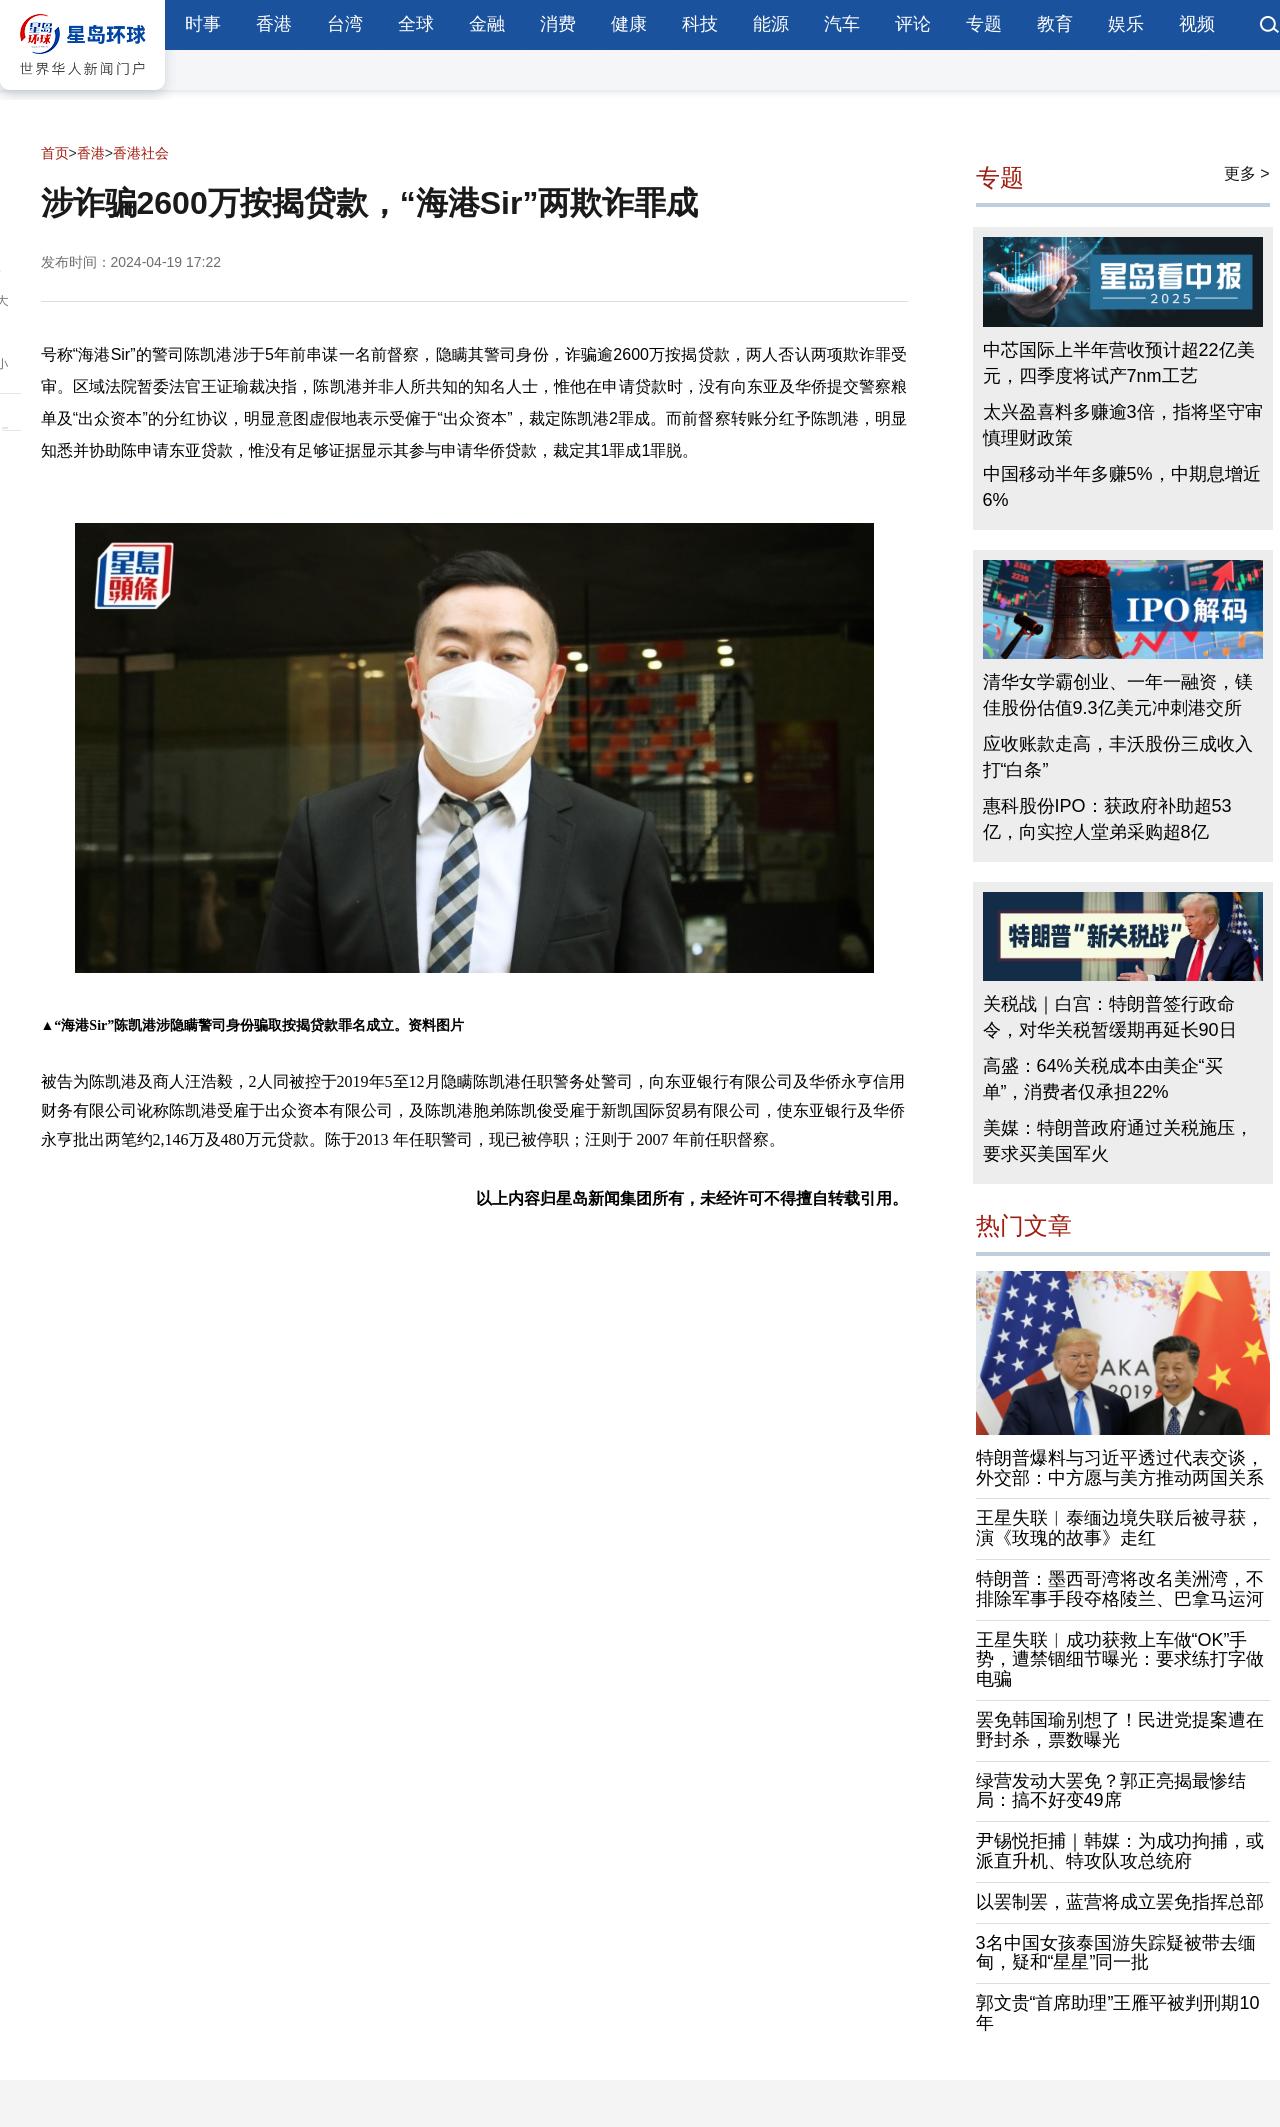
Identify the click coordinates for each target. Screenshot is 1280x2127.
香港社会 (141, 153)
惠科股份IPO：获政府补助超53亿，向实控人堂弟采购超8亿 (1107, 819)
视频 (1197, 24)
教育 (1055, 24)
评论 (913, 24)
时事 (203, 24)
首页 (55, 153)
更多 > (1247, 173)
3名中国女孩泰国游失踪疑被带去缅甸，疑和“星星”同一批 (1116, 1953)
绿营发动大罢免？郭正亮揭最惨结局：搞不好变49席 (1111, 1791)
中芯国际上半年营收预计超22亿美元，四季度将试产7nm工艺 (1119, 363)
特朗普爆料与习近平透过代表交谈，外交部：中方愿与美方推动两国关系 (1120, 1468)
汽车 (842, 24)
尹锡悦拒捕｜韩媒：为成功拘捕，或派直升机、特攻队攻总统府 (1120, 1851)
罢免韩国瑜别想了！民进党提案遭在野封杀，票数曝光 (1120, 1730)
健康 (629, 24)
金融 (487, 24)
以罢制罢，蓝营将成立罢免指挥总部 (1120, 1902)
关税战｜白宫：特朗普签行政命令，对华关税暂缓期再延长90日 (1110, 1017)
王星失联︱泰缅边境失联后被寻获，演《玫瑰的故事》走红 (1120, 1528)
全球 (416, 24)
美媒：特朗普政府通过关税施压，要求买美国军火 (1118, 1141)
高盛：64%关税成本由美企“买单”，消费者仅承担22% (1103, 1079)
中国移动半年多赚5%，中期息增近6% (1122, 487)
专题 (984, 24)
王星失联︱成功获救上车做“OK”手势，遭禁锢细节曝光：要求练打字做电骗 (1120, 1660)
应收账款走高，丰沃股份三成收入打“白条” (1118, 757)
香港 (274, 24)
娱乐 (1126, 24)
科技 (700, 24)
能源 (771, 24)
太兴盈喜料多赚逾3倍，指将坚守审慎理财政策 (1123, 425)
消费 (558, 24)
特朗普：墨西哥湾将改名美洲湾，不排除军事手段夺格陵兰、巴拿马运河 (1120, 1589)
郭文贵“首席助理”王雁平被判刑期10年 (1118, 2013)
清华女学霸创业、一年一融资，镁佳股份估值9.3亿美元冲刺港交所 (1118, 695)
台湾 (345, 24)
